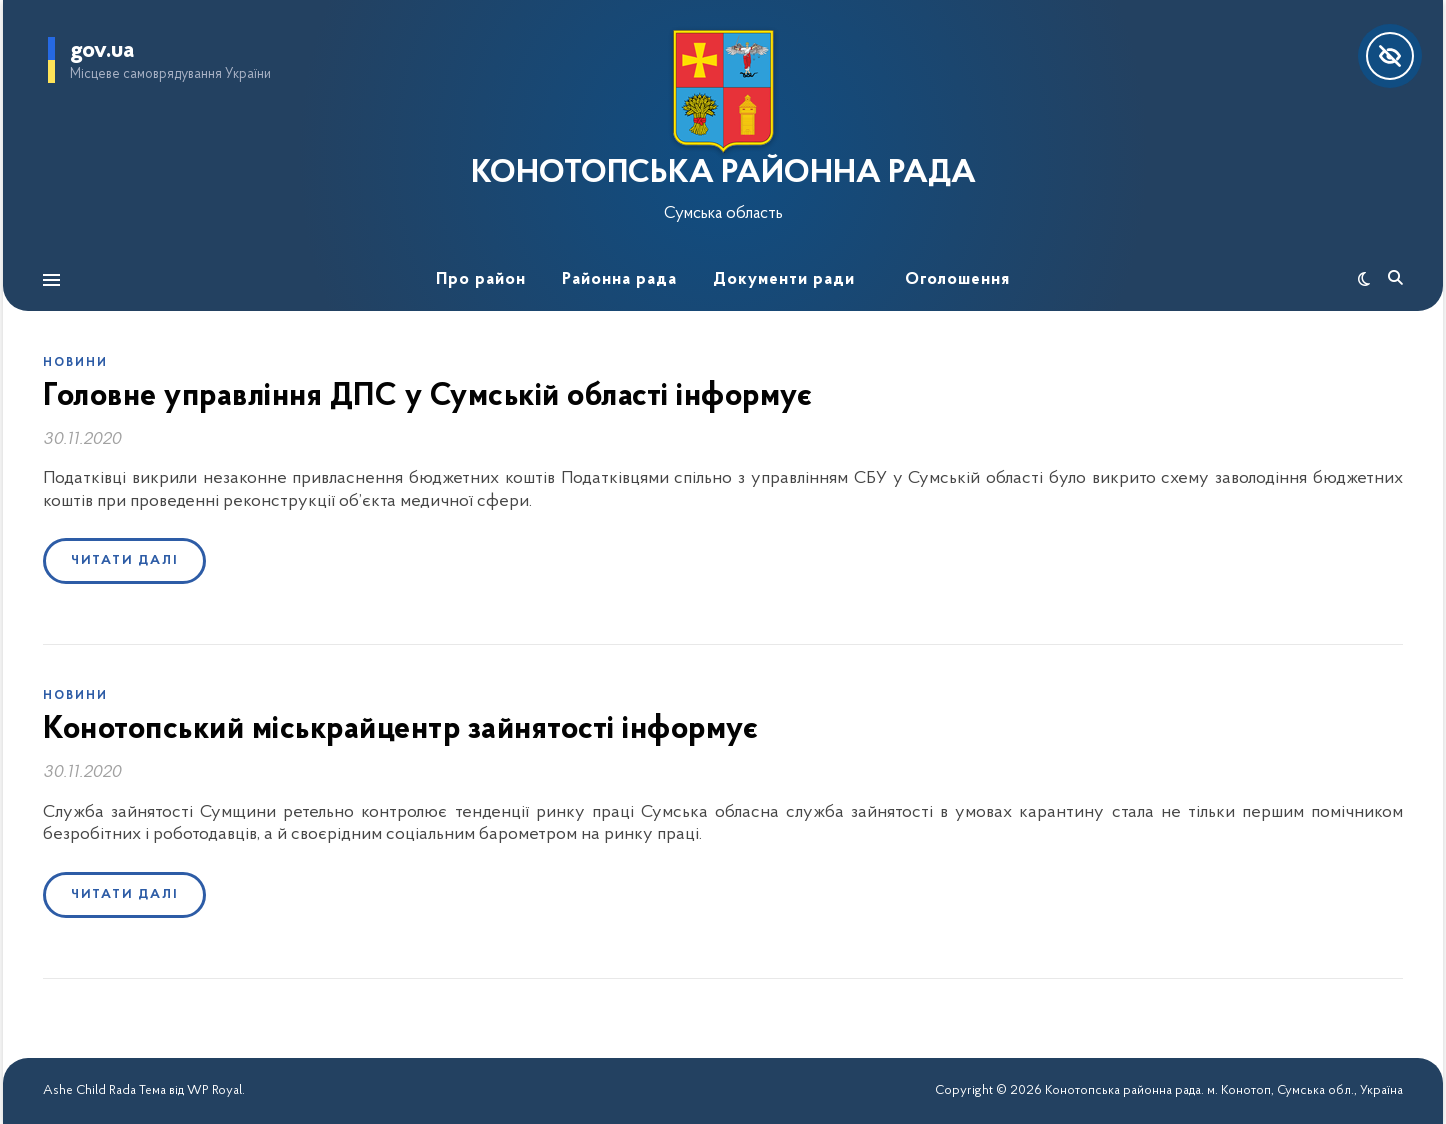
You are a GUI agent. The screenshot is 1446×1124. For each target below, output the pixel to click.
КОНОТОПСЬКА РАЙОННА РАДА (723, 174)
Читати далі (124, 560)
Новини (75, 363)
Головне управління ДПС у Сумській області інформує (427, 397)
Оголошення (957, 279)
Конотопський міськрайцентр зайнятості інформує (400, 730)
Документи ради (784, 279)
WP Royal (214, 1090)
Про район (481, 279)
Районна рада (619, 279)
